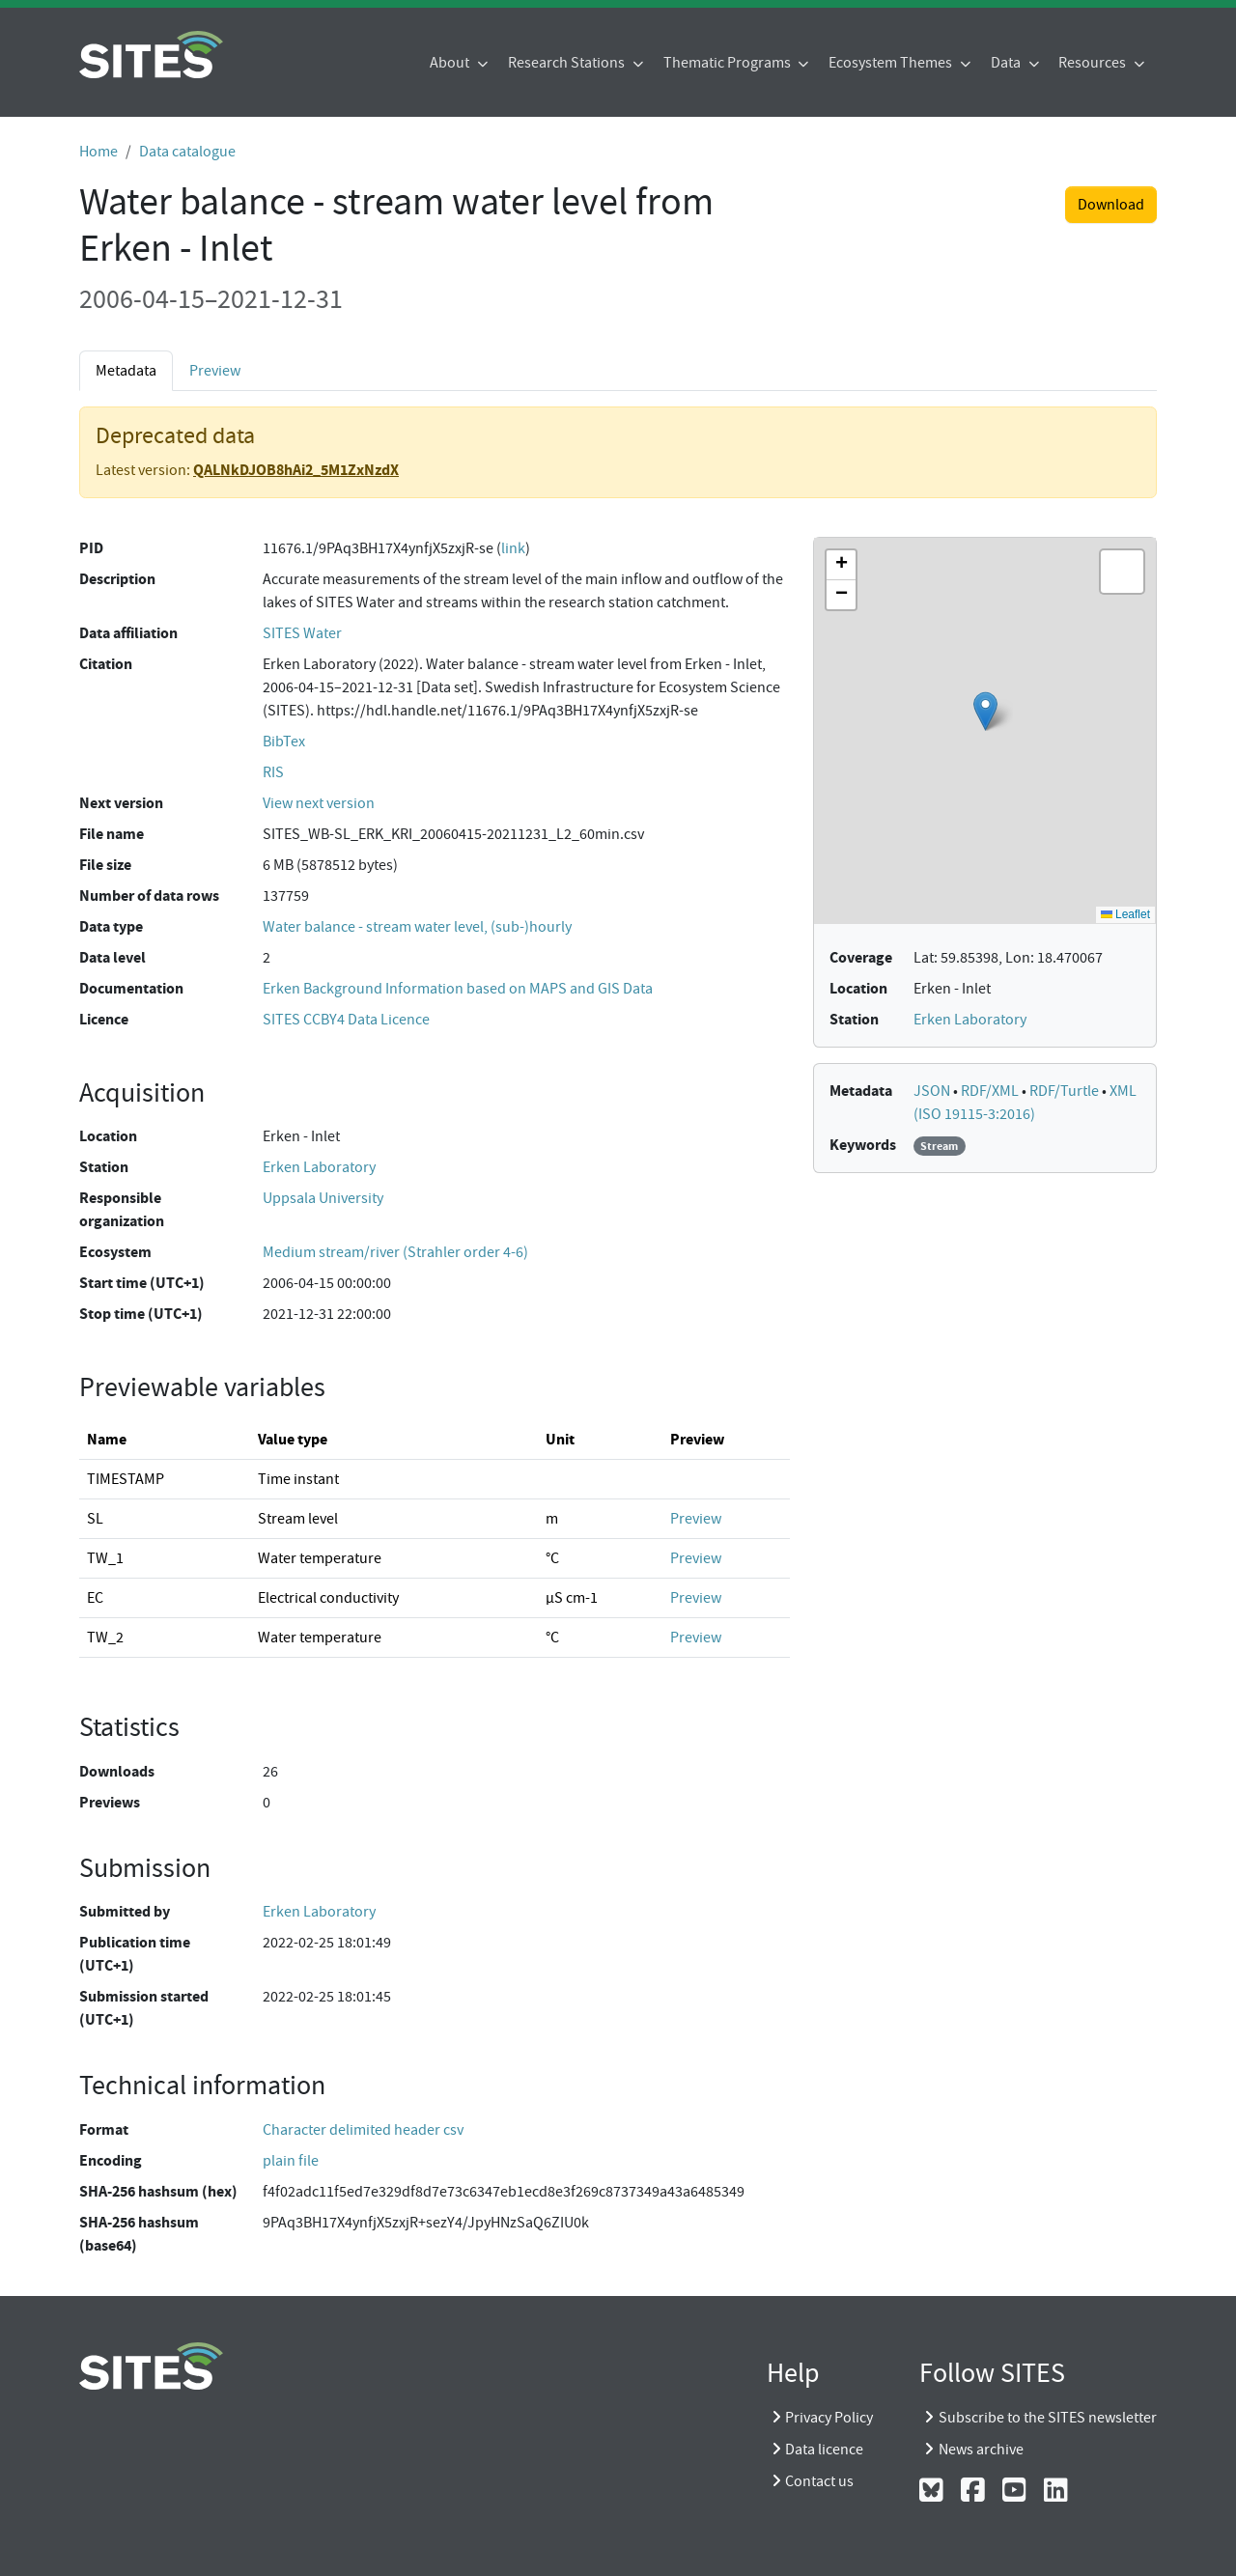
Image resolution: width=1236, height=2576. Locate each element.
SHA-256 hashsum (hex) (158, 2191)
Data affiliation (128, 633)
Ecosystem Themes (892, 62)
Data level (112, 957)
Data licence (824, 2449)
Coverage (860, 957)
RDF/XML (991, 1091)
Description (117, 579)
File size (105, 864)
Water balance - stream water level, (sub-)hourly (417, 927)
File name (111, 834)
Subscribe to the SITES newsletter (1048, 2417)
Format (103, 2129)
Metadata (126, 370)
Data (1007, 62)
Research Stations (568, 62)
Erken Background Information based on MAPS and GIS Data (458, 988)
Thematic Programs (728, 62)
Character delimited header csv (363, 2130)
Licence (103, 1019)
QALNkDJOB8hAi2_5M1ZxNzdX (296, 470)
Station (103, 1167)
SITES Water (302, 633)
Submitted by (124, 1911)
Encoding (110, 2160)
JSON (933, 1091)
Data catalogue (187, 151)
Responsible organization (121, 1209)
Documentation (131, 988)
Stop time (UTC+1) (141, 1313)
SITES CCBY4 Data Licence (346, 1019)
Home (98, 151)
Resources (1093, 62)
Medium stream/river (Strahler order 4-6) (395, 1252)
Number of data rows (149, 895)
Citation (105, 664)
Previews (109, 1802)
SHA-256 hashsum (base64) (139, 2233)
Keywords (862, 1144)
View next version (319, 803)
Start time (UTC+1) (142, 1283)
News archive (981, 2449)
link (513, 548)
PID (91, 548)
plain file (291, 2160)
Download (1111, 204)
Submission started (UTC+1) (144, 2008)
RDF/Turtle (1065, 1091)
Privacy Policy (829, 2417)
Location (108, 1136)
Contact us (819, 2481)
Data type (111, 926)
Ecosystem (115, 1252)
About (451, 62)
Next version (121, 803)
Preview (214, 370)
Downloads (116, 1771)
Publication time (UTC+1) (134, 1953)
